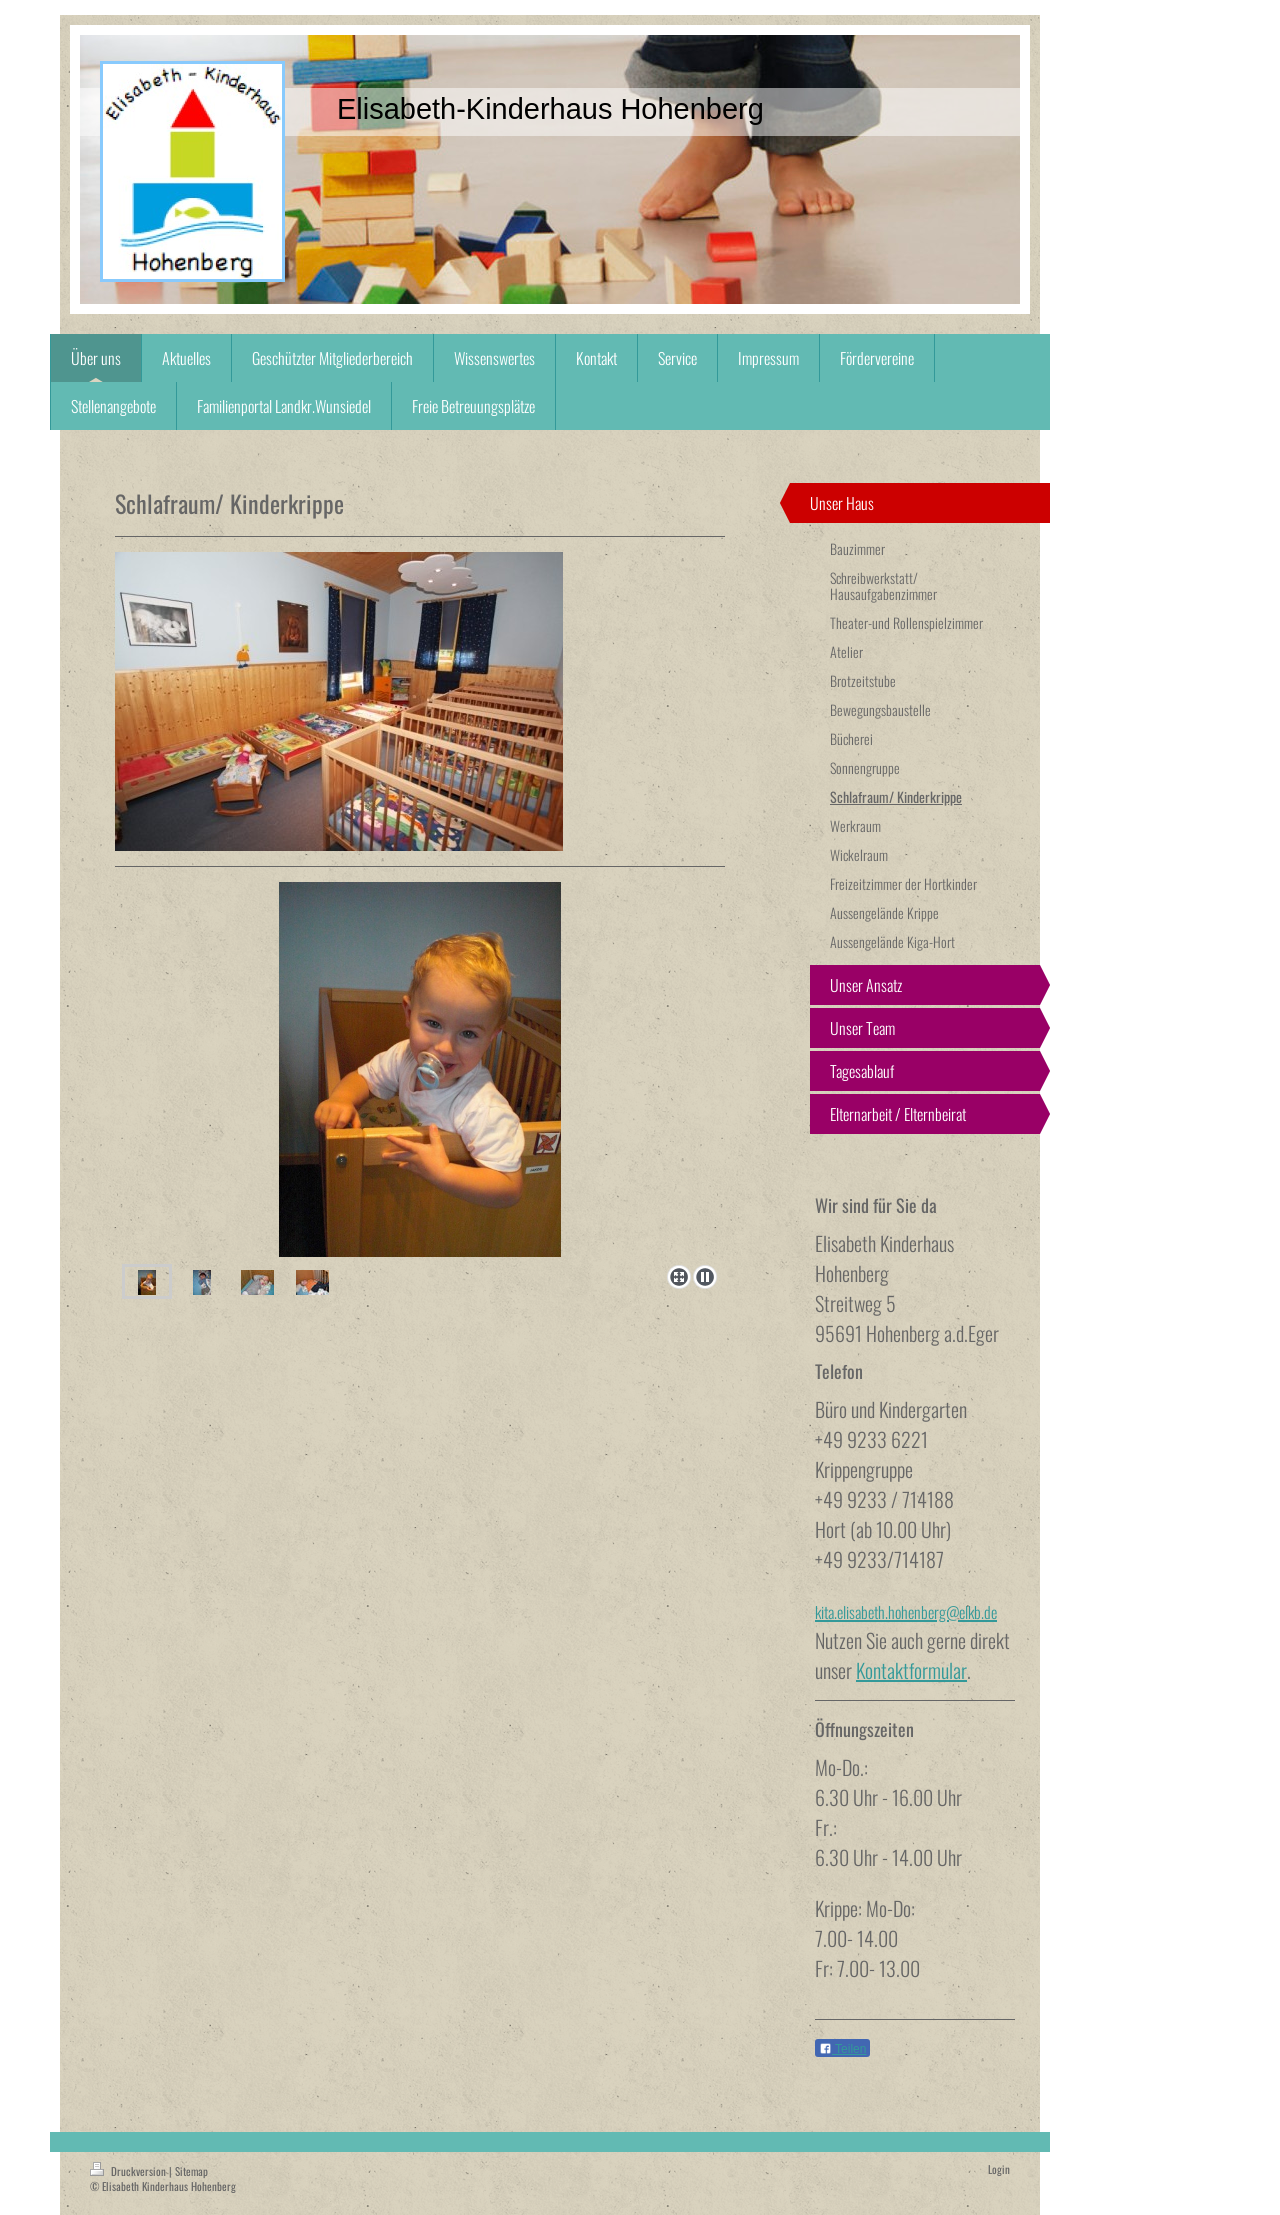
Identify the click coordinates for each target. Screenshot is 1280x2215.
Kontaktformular (911, 1670)
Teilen (842, 2049)
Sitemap (191, 2171)
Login (999, 2169)
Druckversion (129, 2171)
